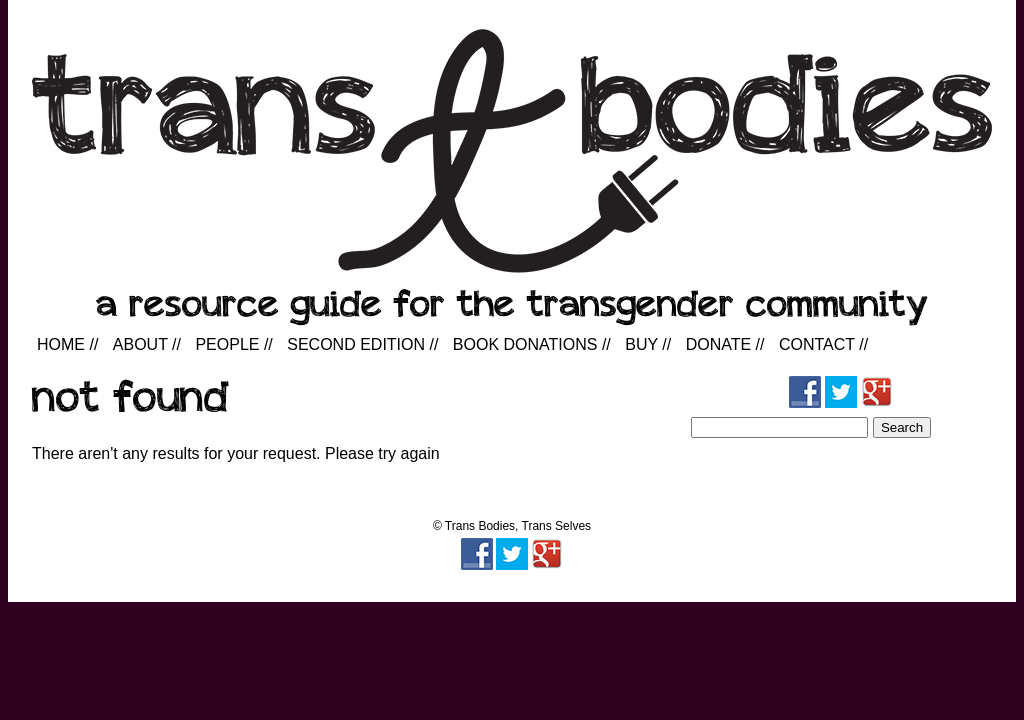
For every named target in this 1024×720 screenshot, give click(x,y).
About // (147, 344)
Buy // (648, 344)
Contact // (823, 344)
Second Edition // (362, 344)
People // (233, 344)
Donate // (725, 344)
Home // (67, 344)
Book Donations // (532, 344)
